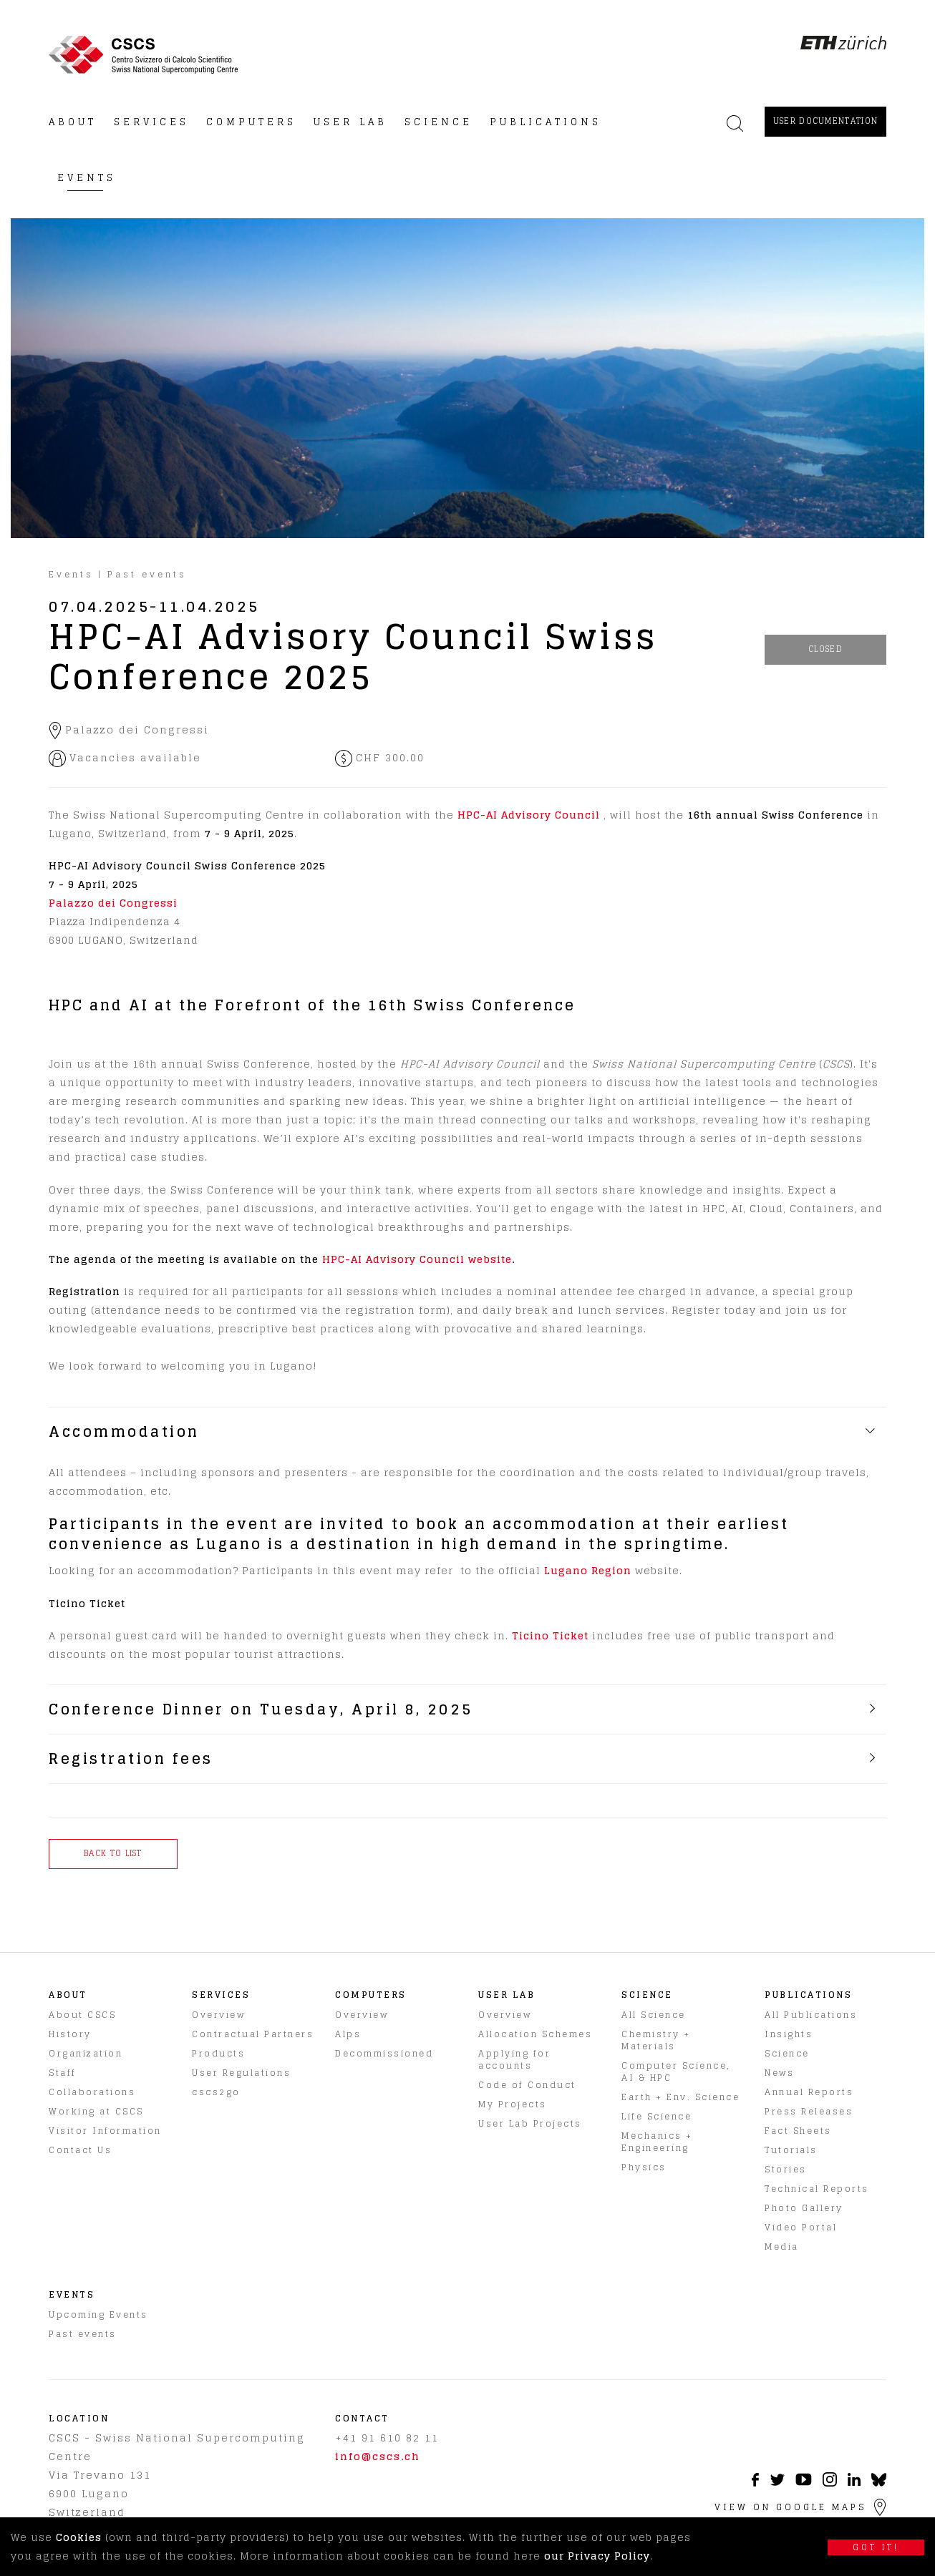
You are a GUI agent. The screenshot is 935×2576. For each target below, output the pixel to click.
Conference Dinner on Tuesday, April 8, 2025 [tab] (261, 1709)
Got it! (876, 2547)
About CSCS (82, 2014)
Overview (218, 2014)
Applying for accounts (514, 2059)
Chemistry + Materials (656, 2040)
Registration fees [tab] (131, 1759)
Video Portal (801, 2227)
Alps (348, 2033)
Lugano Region (587, 1570)
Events (71, 574)
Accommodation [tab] (124, 1432)
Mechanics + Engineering (657, 2141)
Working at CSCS (96, 2111)
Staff (63, 2072)
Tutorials (791, 2149)
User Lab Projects (530, 2123)
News (779, 2072)
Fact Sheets (798, 2130)
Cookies (79, 2537)
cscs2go (216, 2091)
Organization (85, 2053)
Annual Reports (809, 2091)
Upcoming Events (98, 2314)
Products (218, 2053)
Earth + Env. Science (680, 2096)
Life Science (656, 2116)
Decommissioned (384, 2053)
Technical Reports (817, 2188)
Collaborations (92, 2091)
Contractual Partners (253, 2033)
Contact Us (80, 2149)
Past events (147, 574)
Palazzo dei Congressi (113, 903)
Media (782, 2246)
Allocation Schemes (535, 2033)
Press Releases (809, 2111)
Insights (789, 2033)
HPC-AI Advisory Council (528, 815)
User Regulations (241, 2072)
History (70, 2033)
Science (787, 2053)
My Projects (512, 2104)
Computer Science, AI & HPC (676, 2071)
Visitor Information (105, 2130)
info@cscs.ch (377, 2456)
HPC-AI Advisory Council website (417, 1259)
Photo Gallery (804, 2207)
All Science (653, 2014)
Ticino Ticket (550, 1635)
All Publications (811, 2014)
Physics (644, 2167)
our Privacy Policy (597, 2556)
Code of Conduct (527, 2084)
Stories (786, 2169)
